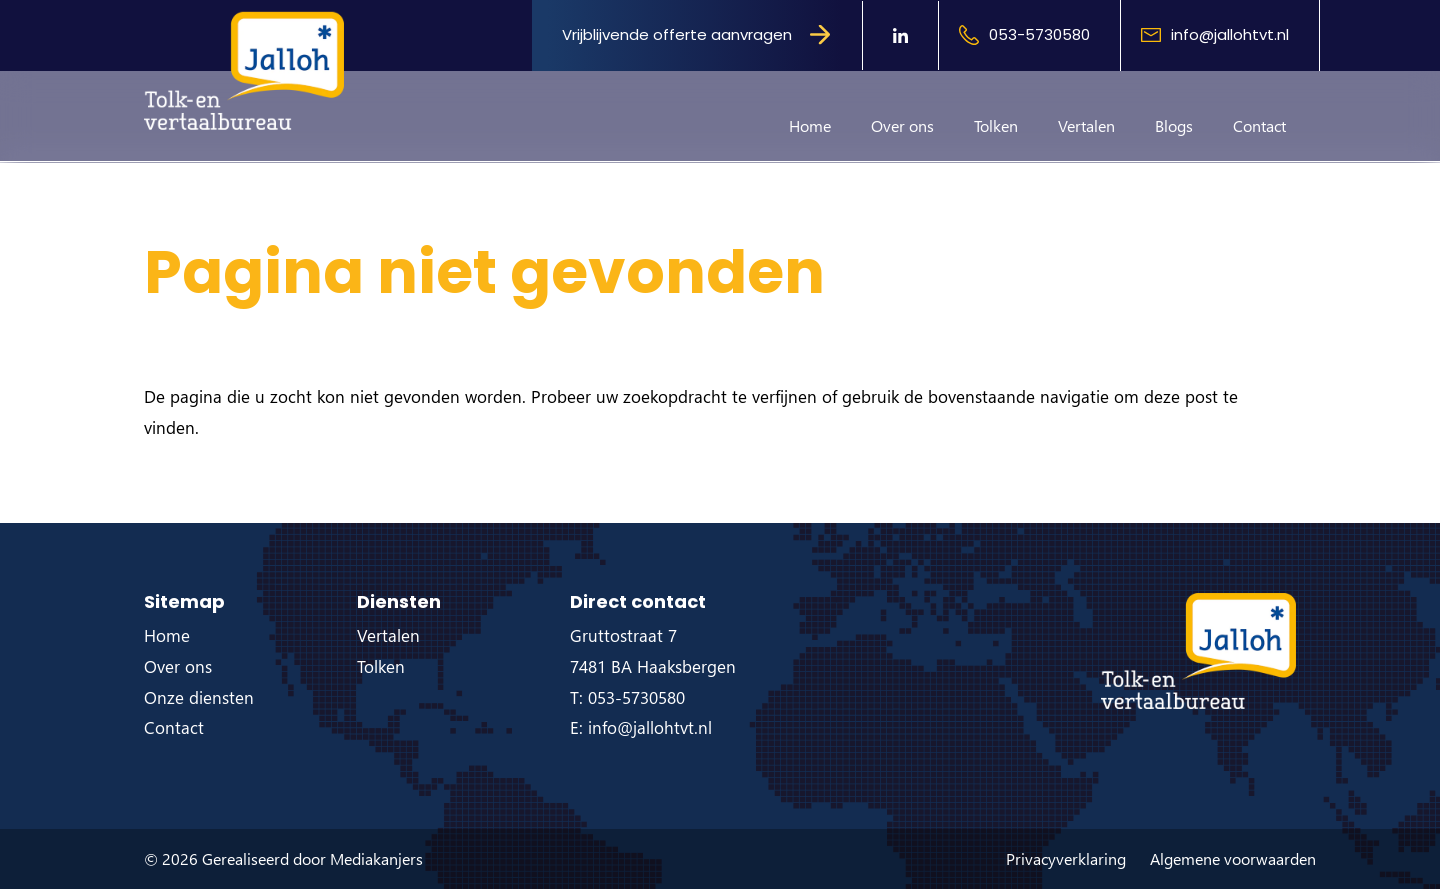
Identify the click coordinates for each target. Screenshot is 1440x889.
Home (810, 125)
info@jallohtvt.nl (1230, 34)
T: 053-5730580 (627, 697)
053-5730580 (1039, 34)
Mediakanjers (376, 858)
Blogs (1174, 125)
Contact (1259, 125)
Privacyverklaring (1066, 858)
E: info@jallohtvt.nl (641, 727)
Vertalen (1086, 125)
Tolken (996, 125)
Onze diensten (199, 697)
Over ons (902, 125)
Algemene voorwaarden (1233, 858)
